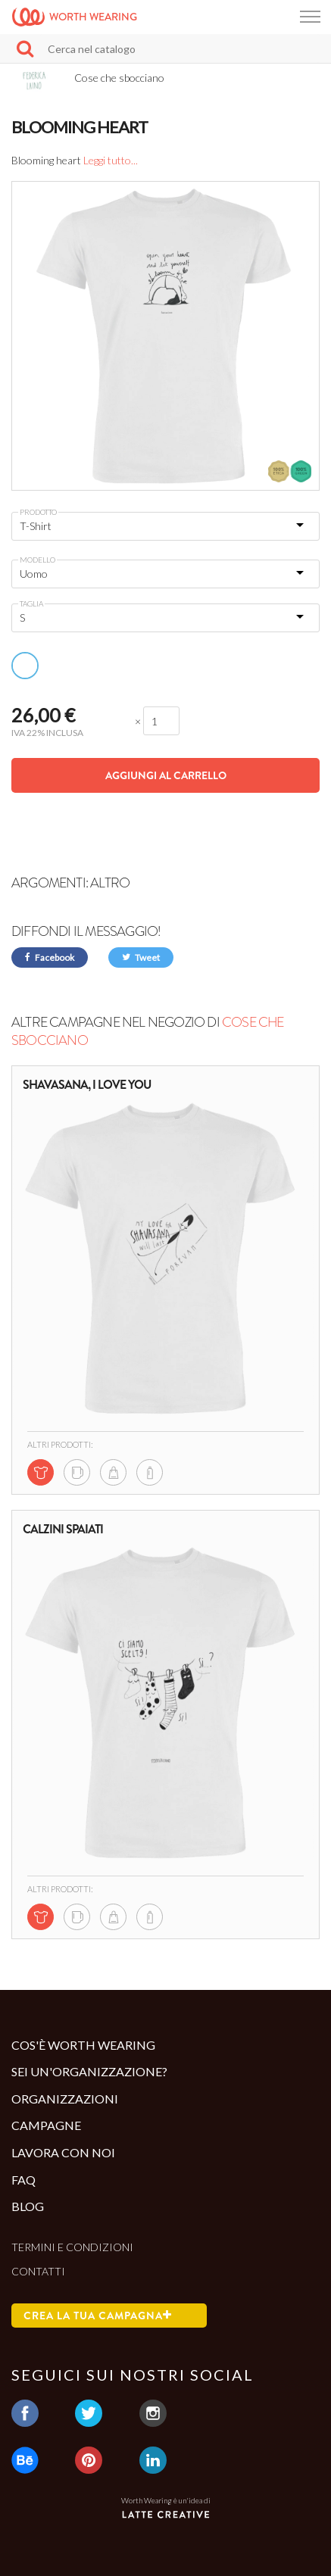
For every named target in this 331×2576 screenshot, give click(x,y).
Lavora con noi (63, 2152)
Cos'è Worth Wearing (83, 2045)
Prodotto (38, 511)
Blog (27, 2206)
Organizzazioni (64, 2098)
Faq (23, 2179)
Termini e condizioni (72, 2247)
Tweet (141, 957)
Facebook (49, 957)
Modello (37, 559)
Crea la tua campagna (97, 2315)
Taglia (31, 603)
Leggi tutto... (110, 160)
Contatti (38, 2271)
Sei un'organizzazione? (89, 2071)
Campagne (46, 2125)
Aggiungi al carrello (165, 775)
